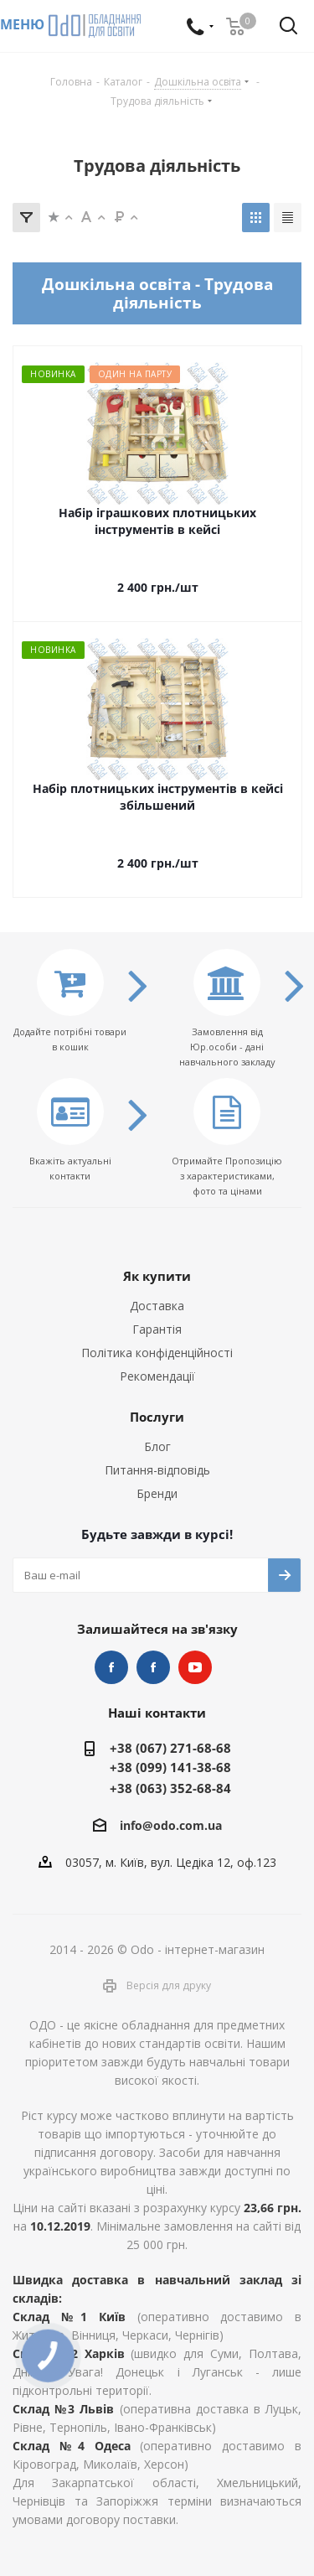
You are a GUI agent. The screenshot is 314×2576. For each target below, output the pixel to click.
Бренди (157, 1493)
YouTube (195, 1667)
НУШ (153, 1667)
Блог (157, 1446)
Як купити (157, 1275)
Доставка (157, 1306)
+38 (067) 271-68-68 (170, 1747)
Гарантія (157, 1329)
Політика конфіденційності (157, 1353)
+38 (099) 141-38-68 (170, 1767)
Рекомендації (157, 1376)
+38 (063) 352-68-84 (170, 1788)
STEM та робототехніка (111, 1667)
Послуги (157, 1416)
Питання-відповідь (157, 1470)
